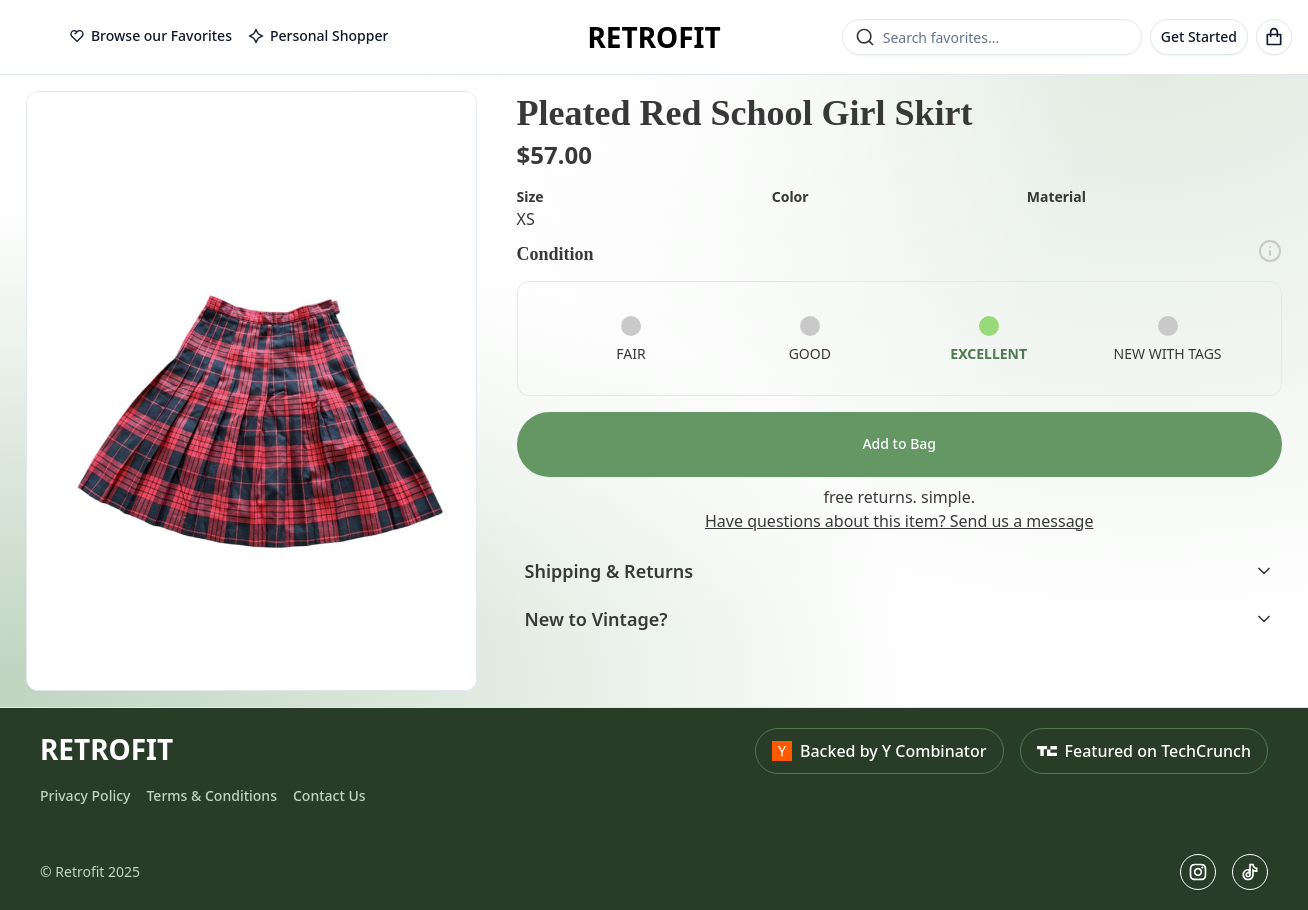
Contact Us (329, 795)
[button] (251, 391)
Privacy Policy (85, 795)
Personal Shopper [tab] (318, 35)
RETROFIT (653, 37)
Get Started (1199, 36)
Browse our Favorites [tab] (150, 35)
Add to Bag (899, 443)
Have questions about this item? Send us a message (899, 521)
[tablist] (228, 37)
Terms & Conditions (211, 795)
